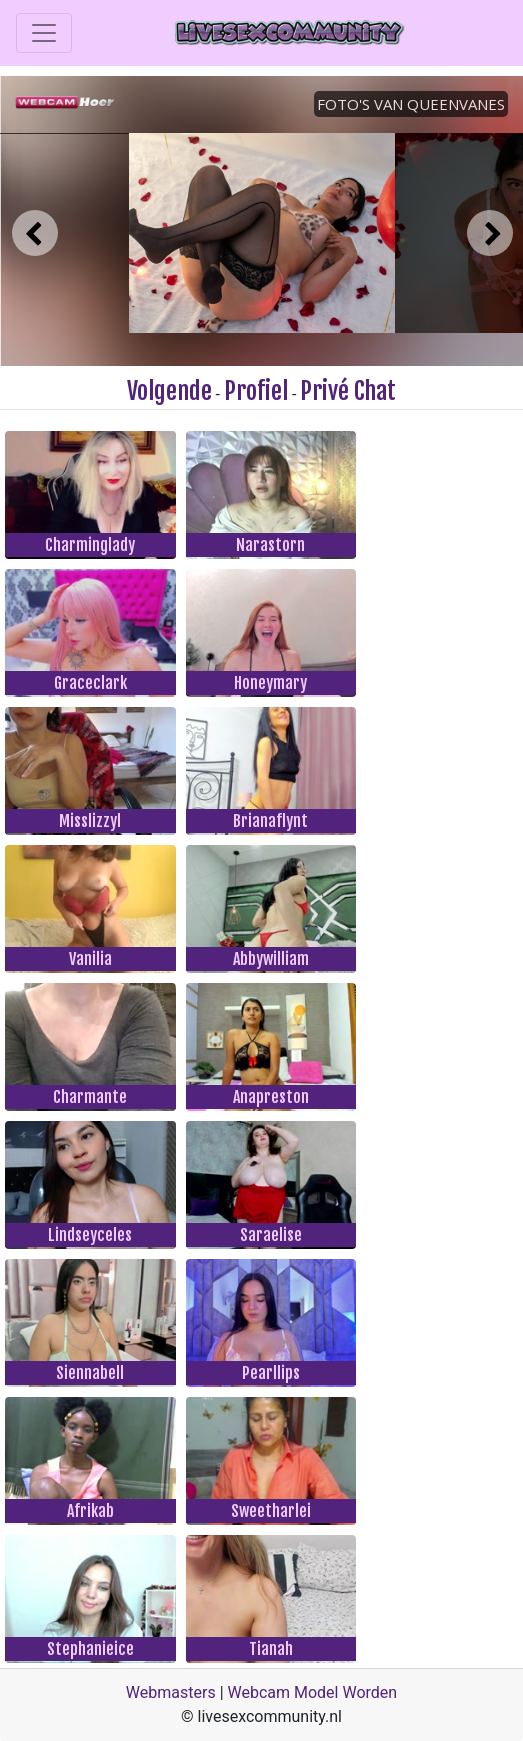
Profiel (256, 391)
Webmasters (171, 1692)
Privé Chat (348, 391)
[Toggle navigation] (44, 33)
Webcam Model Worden (313, 1692)
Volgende (169, 391)
